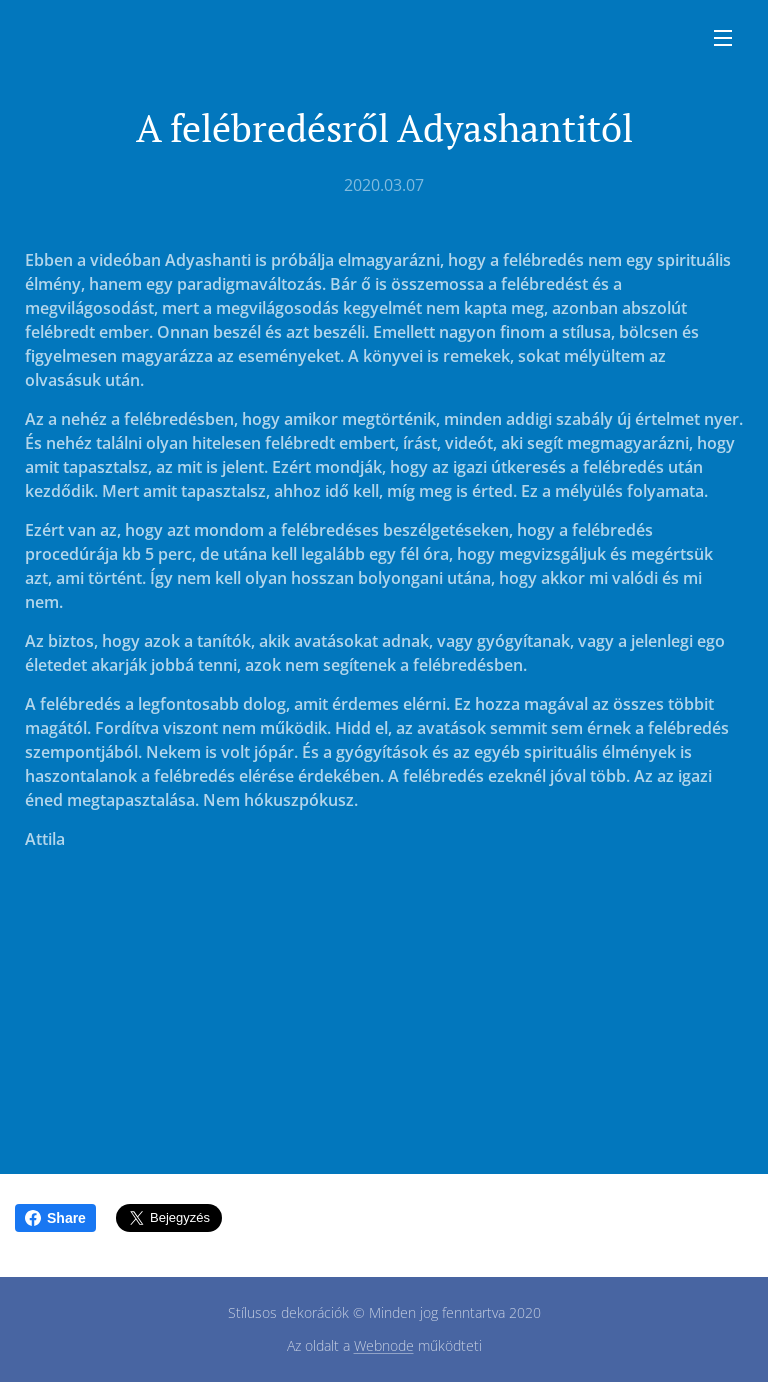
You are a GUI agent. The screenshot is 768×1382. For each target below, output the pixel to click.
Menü (723, 38)
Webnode (384, 1345)
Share (55, 1218)
